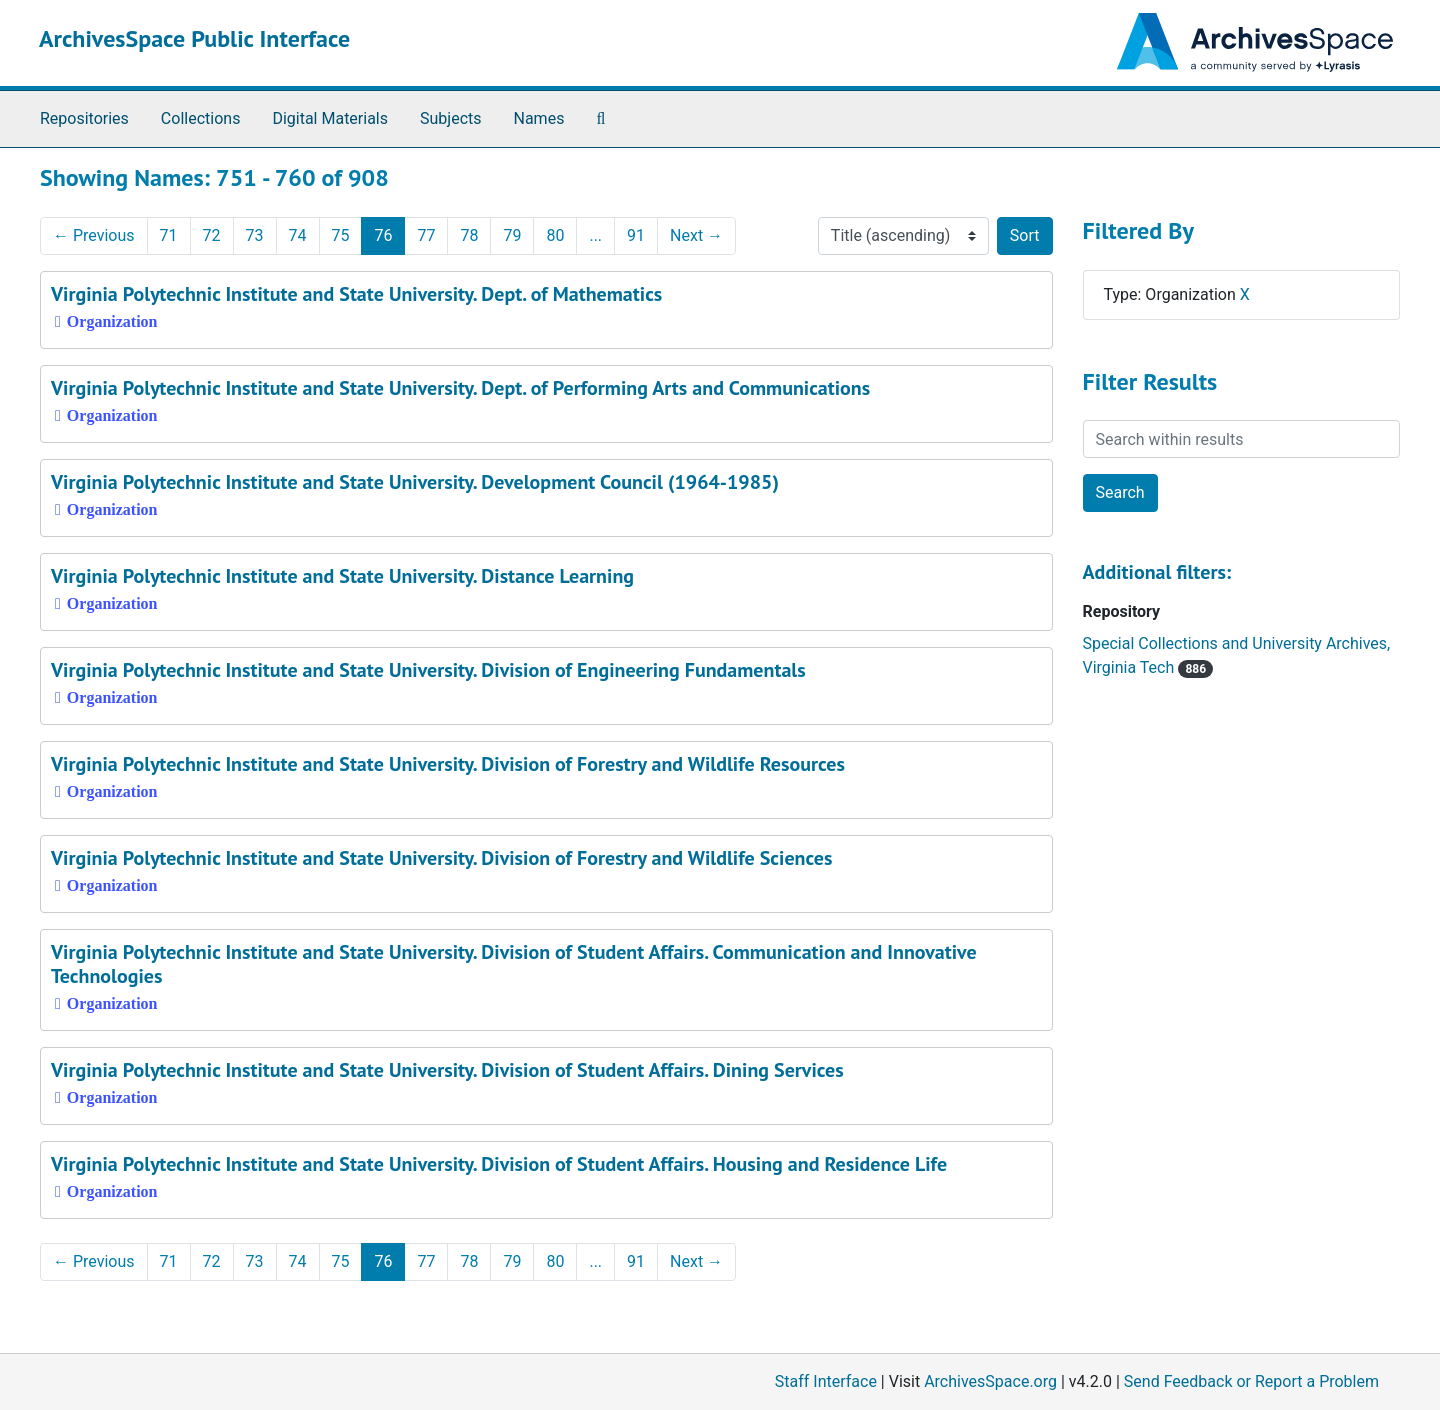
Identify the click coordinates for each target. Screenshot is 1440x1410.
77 (426, 235)
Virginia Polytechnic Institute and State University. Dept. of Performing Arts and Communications (460, 388)
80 (555, 235)
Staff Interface (826, 1381)
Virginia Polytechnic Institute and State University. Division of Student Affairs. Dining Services (447, 1070)
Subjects (450, 118)
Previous (94, 235)
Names (539, 118)
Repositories (84, 118)
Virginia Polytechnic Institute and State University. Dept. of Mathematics (356, 294)
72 (212, 235)
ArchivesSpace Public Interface (194, 38)
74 (298, 235)
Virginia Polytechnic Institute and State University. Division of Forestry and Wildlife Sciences (441, 858)
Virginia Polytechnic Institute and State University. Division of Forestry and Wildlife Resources (448, 764)
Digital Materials (330, 118)
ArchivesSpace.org (990, 1381)
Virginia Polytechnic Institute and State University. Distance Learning (342, 576)
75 (341, 235)
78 (469, 235)
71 (169, 235)
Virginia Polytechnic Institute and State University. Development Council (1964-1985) (415, 482)
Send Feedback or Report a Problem (1251, 1381)
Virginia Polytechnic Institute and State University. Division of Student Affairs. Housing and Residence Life (499, 1164)
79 (512, 235)
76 (383, 235)
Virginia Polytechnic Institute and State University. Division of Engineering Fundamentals (428, 670)
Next (696, 235)
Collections (201, 118)
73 (255, 235)
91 (636, 235)
